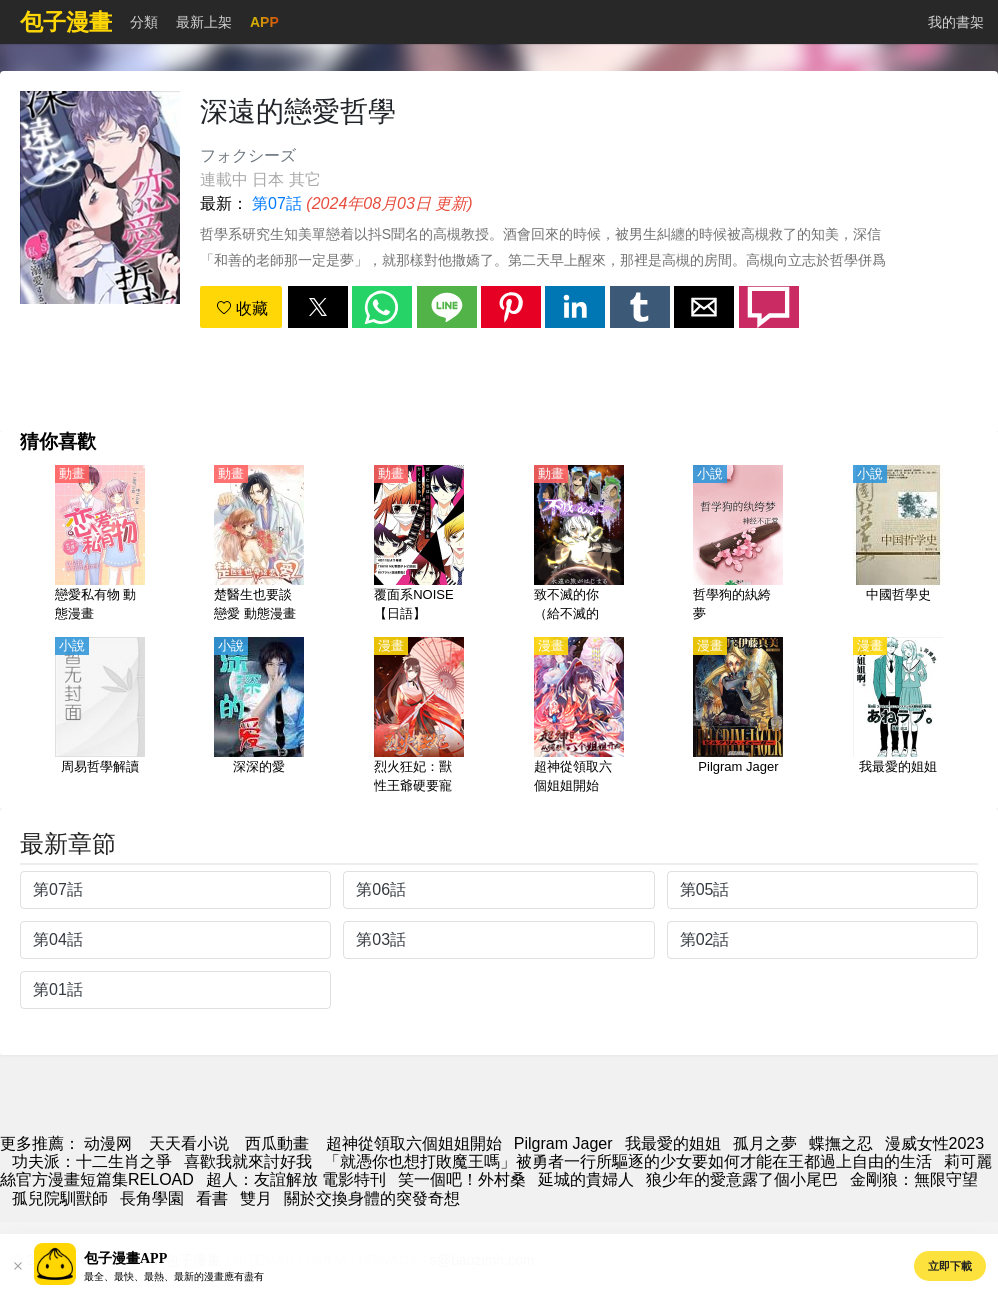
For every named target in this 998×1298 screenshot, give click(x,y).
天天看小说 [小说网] (189, 1143)
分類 (144, 22)
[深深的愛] (259, 717)
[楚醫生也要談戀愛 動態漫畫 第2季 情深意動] (259, 545)
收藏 (242, 308)
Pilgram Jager (563, 1143)
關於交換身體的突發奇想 (372, 1198)
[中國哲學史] (898, 545)
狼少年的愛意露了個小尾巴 (742, 1179)
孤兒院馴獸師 (60, 1198)
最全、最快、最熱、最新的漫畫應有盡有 (174, 1276)
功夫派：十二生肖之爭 (92, 1161)
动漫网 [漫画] (108, 1143)
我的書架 (956, 22)
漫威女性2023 (935, 1143)
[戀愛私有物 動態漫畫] (100, 545)
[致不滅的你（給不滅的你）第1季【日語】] (579, 545)
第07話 (277, 203)
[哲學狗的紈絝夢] (738, 545)
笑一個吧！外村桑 (462, 1179)
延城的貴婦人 (586, 1179)
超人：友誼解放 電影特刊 (296, 1179)
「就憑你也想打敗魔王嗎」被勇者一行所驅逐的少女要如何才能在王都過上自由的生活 (628, 1161)
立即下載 (950, 1266)
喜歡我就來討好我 (248, 1161)
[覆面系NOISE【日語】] (419, 545)
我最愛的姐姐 (673, 1143)
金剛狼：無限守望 (914, 1179)
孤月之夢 (765, 1143)
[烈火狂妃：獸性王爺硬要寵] (419, 717)
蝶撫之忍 (841, 1143)
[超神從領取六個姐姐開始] (579, 717)
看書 (212, 1198)
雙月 (256, 1198)
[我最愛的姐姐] (898, 717)
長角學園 (152, 1198)
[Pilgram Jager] (738, 717)
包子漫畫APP (125, 1258)
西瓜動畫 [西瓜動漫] (277, 1143)
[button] (318, 307)
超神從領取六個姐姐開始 (414, 1143)
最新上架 (204, 22)
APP (264, 22)
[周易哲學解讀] (100, 717)
